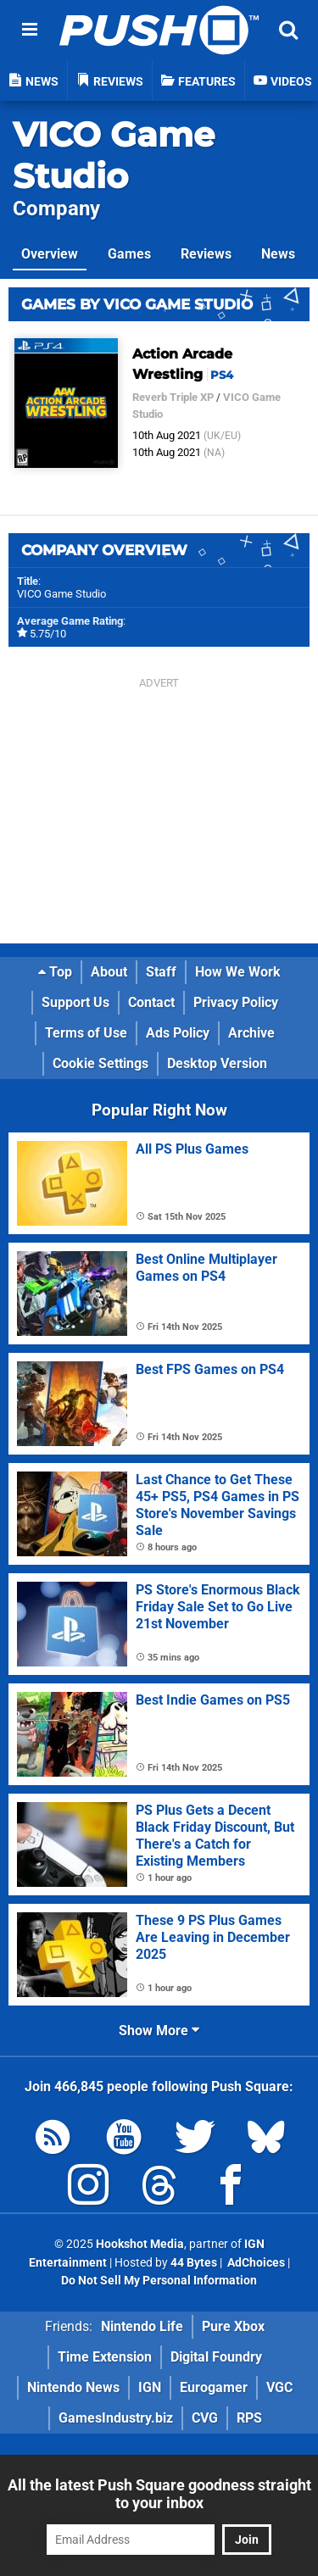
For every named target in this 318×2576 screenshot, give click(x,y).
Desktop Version (217, 1063)
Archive (251, 1033)
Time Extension (105, 2357)
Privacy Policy (235, 1002)
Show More (159, 2030)
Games (129, 254)
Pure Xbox (233, 2326)
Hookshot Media (140, 2244)
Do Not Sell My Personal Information (159, 2280)
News (278, 254)
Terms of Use (86, 1033)
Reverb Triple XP (173, 397)
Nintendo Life (142, 2326)
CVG (205, 2418)
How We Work (238, 972)
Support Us (75, 1002)
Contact (151, 1002)
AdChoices (255, 2263)
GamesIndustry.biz (116, 2418)
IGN (149, 2387)
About (109, 972)
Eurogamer (214, 2387)
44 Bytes (193, 2263)
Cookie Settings (100, 1063)
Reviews (206, 254)
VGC (279, 2387)
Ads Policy (177, 1033)
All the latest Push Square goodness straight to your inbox (159, 2494)
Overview (49, 254)
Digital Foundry (216, 2357)
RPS (249, 2418)
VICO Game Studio (114, 155)
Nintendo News (73, 2387)
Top (55, 972)
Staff (161, 972)
